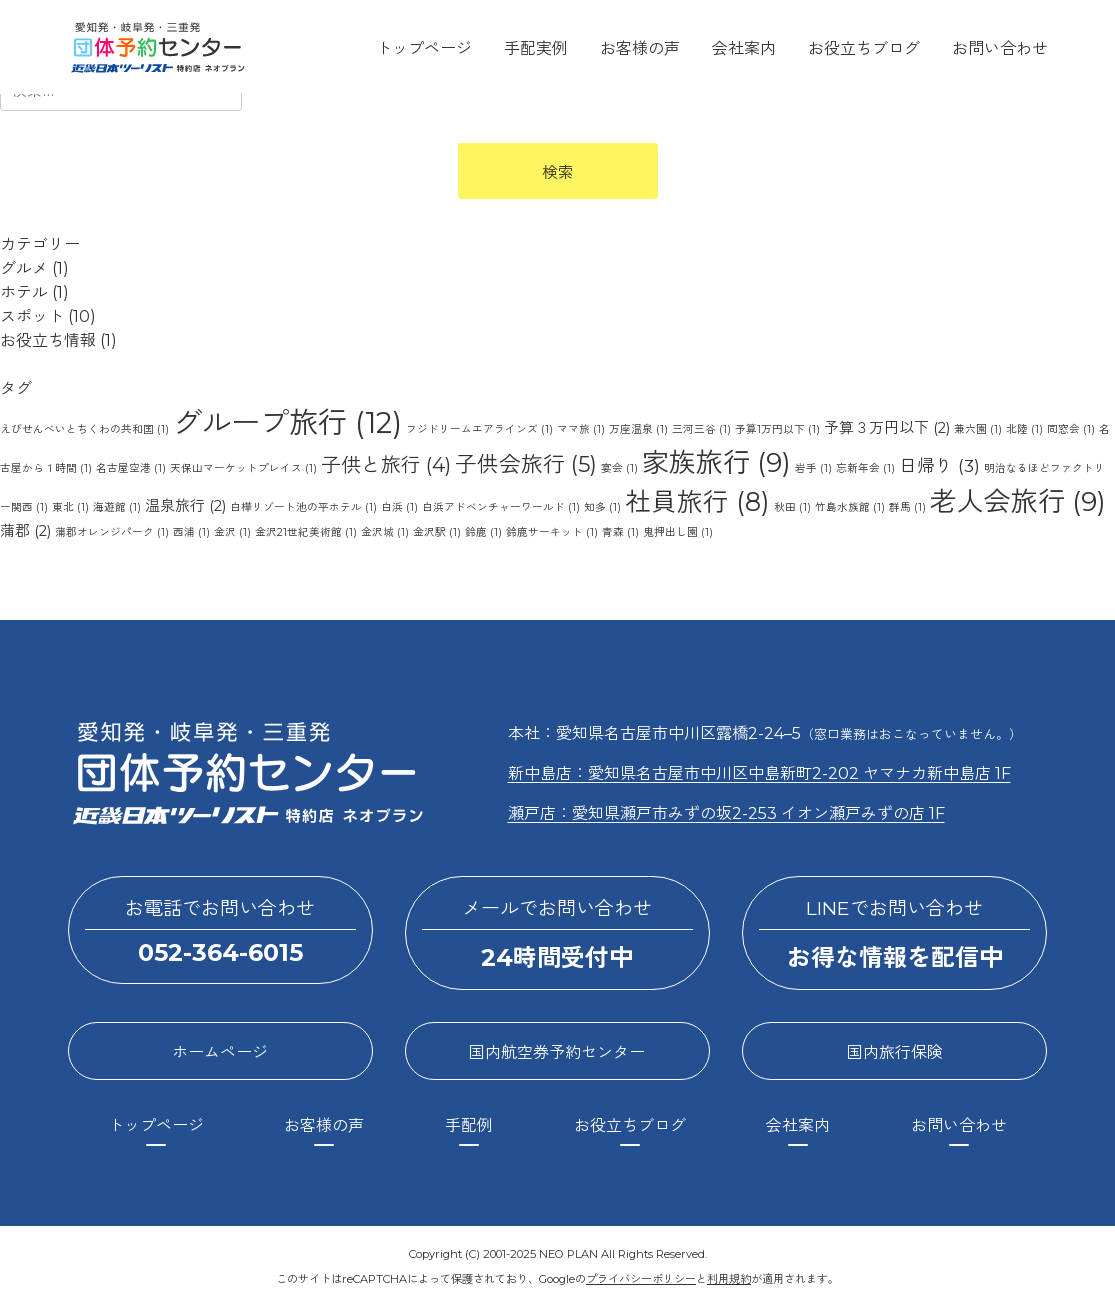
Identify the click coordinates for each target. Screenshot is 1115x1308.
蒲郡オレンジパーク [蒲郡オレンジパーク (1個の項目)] (112, 532)
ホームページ (220, 1052)
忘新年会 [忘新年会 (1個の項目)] (865, 468)
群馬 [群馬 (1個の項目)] (907, 507)
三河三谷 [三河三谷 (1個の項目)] (701, 429)
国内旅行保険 (895, 1052)
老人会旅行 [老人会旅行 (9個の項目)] (1018, 501)
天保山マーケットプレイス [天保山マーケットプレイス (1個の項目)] (243, 468)
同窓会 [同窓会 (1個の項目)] (1071, 429)
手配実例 (536, 48)
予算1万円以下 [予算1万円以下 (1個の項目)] (777, 429)
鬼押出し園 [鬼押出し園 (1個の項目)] (678, 532)
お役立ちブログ (864, 48)
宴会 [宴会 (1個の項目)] (619, 468)
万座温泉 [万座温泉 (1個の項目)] (638, 429)
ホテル (24, 292)
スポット (32, 316)
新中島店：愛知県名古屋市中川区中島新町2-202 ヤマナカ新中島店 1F (759, 773)
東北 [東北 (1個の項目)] (70, 507)
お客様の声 (640, 48)
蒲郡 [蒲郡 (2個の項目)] (25, 531)
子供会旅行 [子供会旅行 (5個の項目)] (526, 464)
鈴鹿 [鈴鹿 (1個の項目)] (483, 532)
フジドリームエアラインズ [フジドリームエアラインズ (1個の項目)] (479, 429)
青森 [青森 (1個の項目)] (620, 532)
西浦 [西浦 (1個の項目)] (191, 532)
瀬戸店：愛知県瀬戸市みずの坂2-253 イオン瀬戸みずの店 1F (726, 813)
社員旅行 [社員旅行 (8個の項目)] (697, 501)
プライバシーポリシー (641, 1279)
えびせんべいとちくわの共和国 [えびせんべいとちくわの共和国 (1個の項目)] (84, 429)
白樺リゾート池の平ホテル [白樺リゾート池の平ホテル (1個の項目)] (303, 507)
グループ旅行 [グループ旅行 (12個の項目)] (287, 422)
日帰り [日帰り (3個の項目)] (939, 465)
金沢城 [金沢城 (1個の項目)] (385, 532)
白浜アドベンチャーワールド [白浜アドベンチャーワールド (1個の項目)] (501, 507)
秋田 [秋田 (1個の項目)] (792, 507)
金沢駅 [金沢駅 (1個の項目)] (437, 532)
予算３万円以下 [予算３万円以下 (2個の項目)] (887, 428)
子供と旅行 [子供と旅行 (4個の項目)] (386, 465)
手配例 (469, 1125)
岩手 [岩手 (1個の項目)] (813, 468)
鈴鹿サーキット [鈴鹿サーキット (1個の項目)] (552, 532)
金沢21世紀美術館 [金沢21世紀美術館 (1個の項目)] (306, 532)
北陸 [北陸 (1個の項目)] (1024, 429)
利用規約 (729, 1279)
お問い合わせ (1000, 48)
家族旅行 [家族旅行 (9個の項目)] (716, 462)
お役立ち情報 (48, 340)
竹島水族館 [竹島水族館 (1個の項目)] (850, 507)
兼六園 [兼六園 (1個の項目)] (978, 429)
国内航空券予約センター (557, 1052)
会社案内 (744, 48)
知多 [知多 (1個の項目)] (602, 507)
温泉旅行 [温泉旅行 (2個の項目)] (185, 506)
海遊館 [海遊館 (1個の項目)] (117, 507)
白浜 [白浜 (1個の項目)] (399, 507)
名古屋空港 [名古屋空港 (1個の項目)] (131, 468)
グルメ (24, 268)
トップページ (424, 48)
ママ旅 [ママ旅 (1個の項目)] (581, 429)
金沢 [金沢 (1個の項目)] (232, 532)
